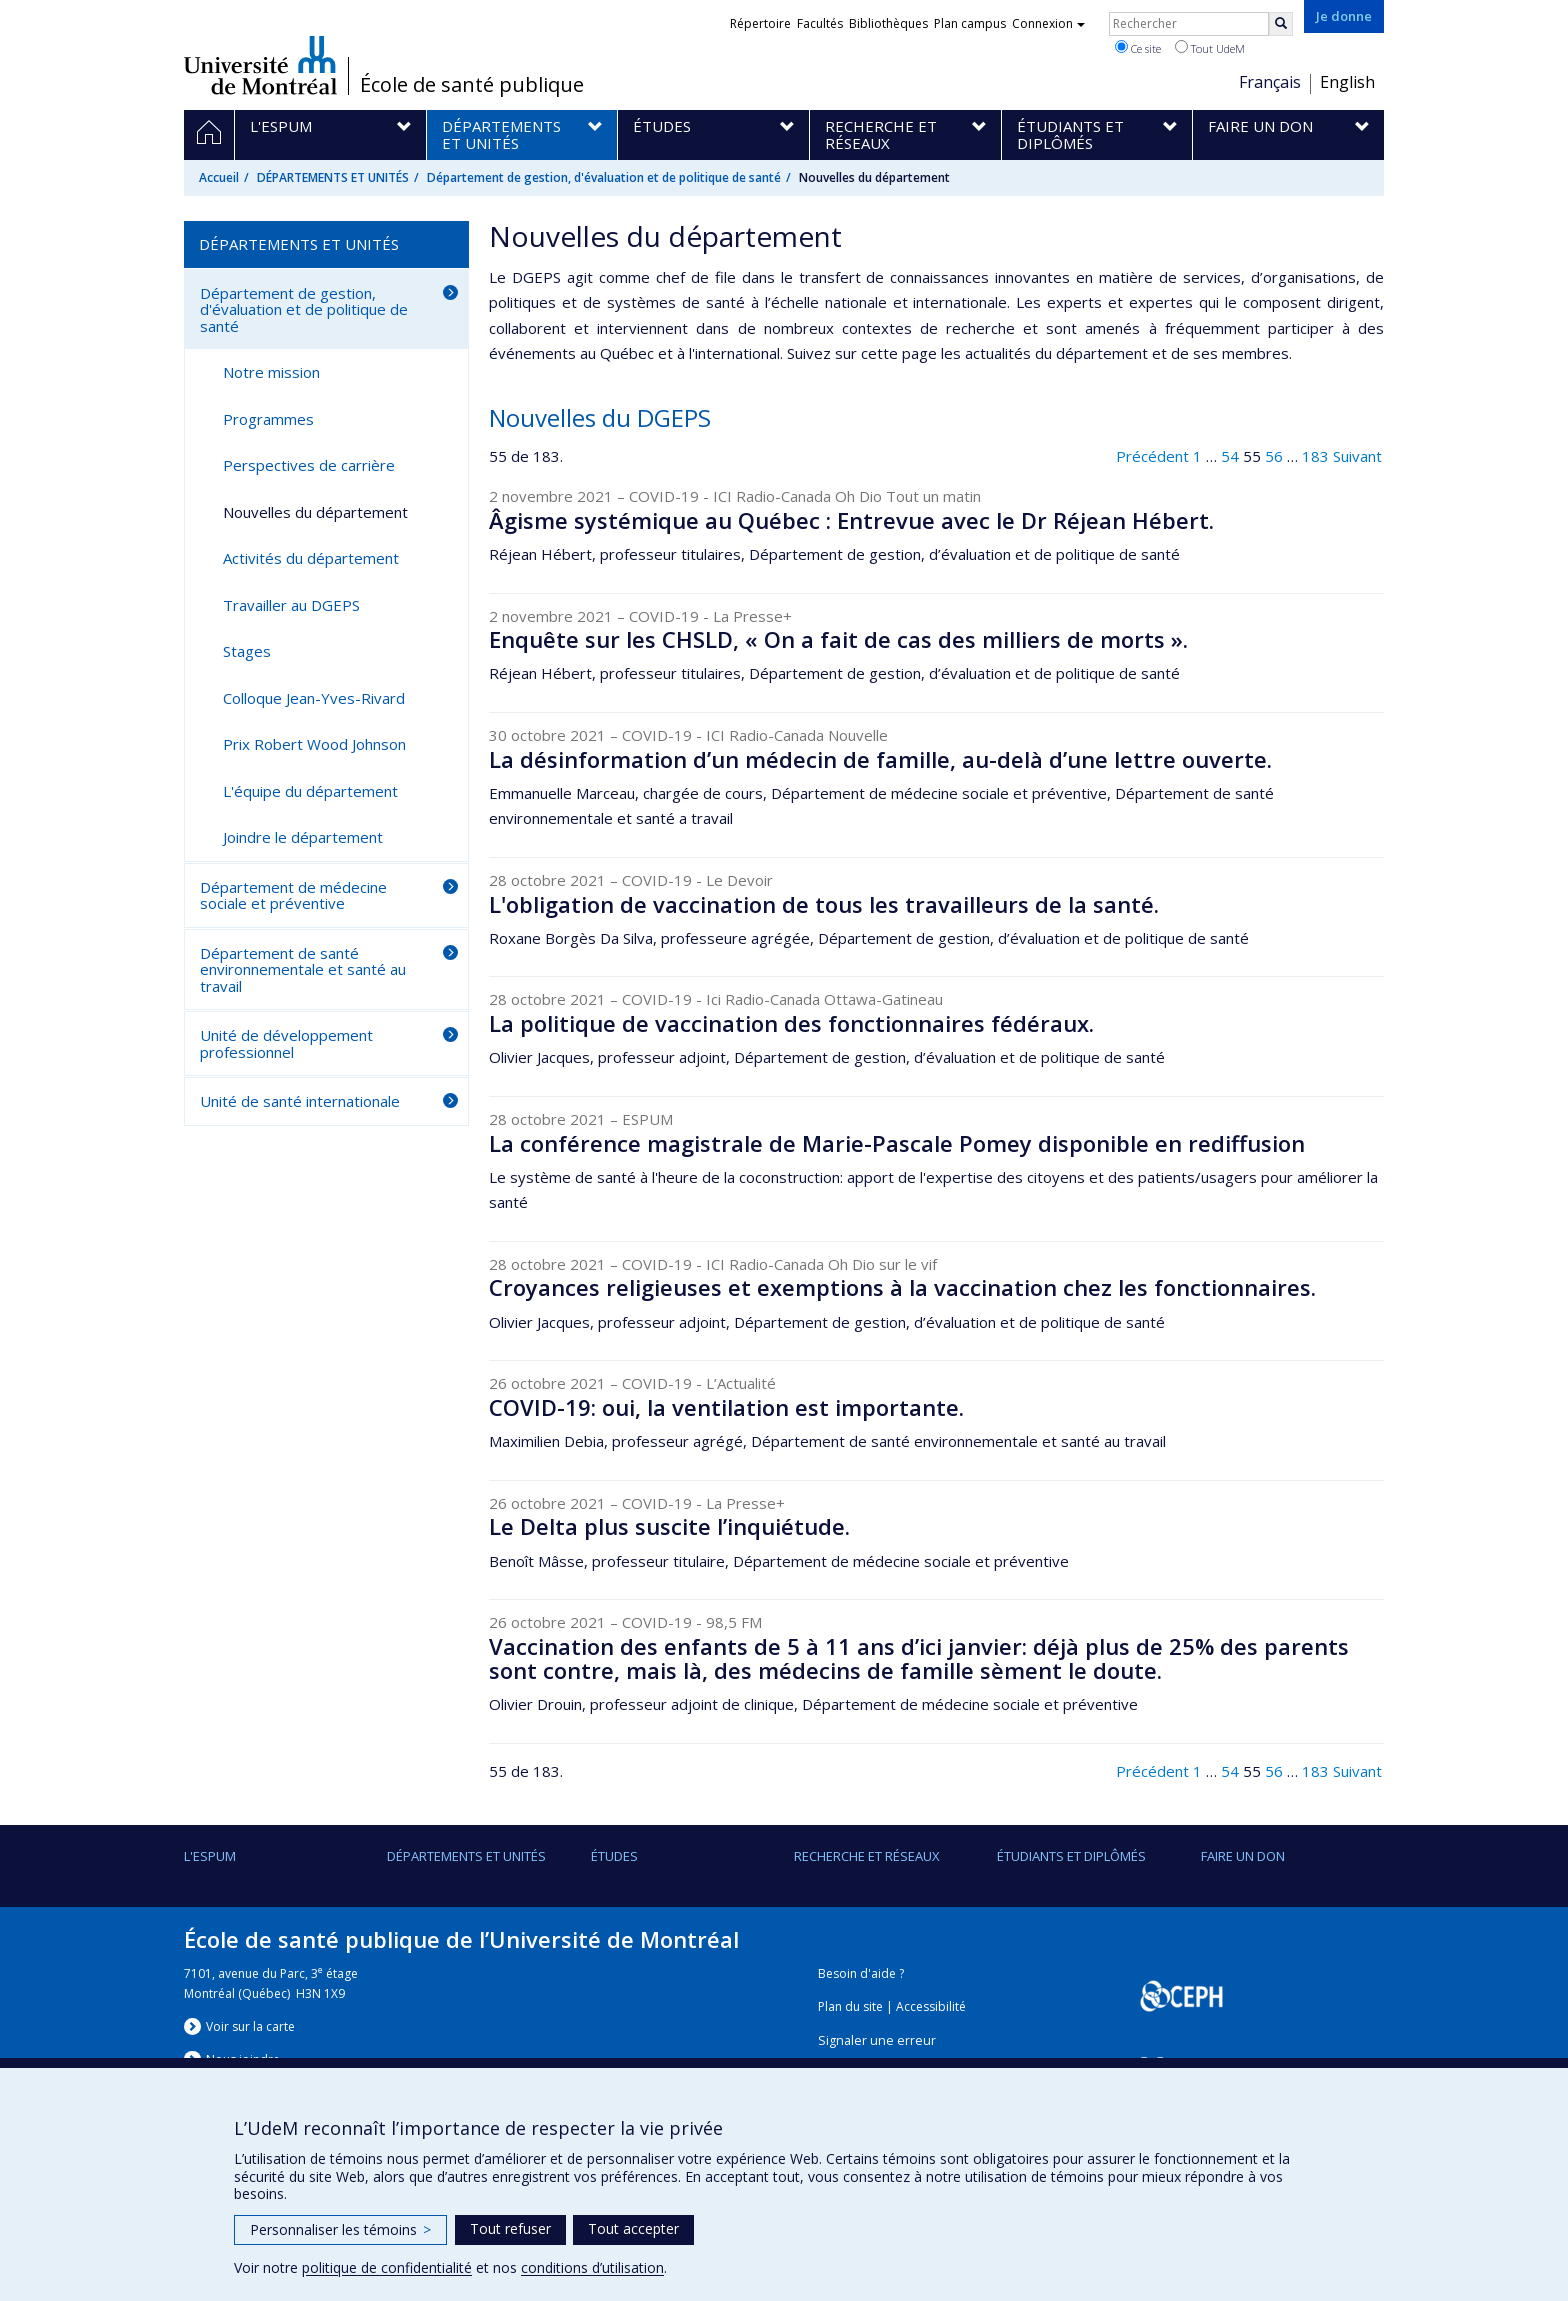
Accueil (219, 177)
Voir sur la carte (250, 2026)
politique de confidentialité (387, 2267)
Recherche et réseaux (867, 1856)
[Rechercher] (1281, 24)
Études (614, 1856)
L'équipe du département (310, 791)
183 (1315, 456)
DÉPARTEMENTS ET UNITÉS (333, 177)
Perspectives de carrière (309, 465)
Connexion (1048, 23)
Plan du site (850, 2006)
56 (1274, 456)
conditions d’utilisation (592, 2267)
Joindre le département (303, 837)
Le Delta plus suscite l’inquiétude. (669, 1526)
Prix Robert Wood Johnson (314, 744)
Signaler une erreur (877, 2040)
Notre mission (271, 372)
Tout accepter (633, 2228)
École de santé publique (472, 85)
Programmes (268, 419)
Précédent (1152, 456)
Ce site (1138, 48)
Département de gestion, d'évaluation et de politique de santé (604, 177)
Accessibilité (931, 2006)
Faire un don (1243, 1856)
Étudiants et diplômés (1071, 1856)
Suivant (1357, 456)
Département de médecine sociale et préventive (293, 895)
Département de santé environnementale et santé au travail (303, 969)
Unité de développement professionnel (286, 1043)
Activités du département (311, 558)
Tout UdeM (1210, 48)
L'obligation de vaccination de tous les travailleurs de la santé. (824, 904)
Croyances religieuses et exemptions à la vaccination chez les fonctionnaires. (902, 1287)
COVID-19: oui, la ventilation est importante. (726, 1407)
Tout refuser (510, 2228)
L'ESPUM (210, 1856)
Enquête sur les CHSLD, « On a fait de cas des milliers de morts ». (838, 639)
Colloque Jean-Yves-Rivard (314, 698)
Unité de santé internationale (300, 1101)
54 (1230, 456)
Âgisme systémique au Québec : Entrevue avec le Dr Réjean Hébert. (851, 520)
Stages (247, 651)
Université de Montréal (260, 65)
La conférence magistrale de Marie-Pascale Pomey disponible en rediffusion (897, 1143)
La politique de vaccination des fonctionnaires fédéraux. (791, 1023)
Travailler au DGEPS (291, 605)
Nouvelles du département (315, 512)
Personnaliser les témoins (340, 2229)
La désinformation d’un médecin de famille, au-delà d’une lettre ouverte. (880, 759)
